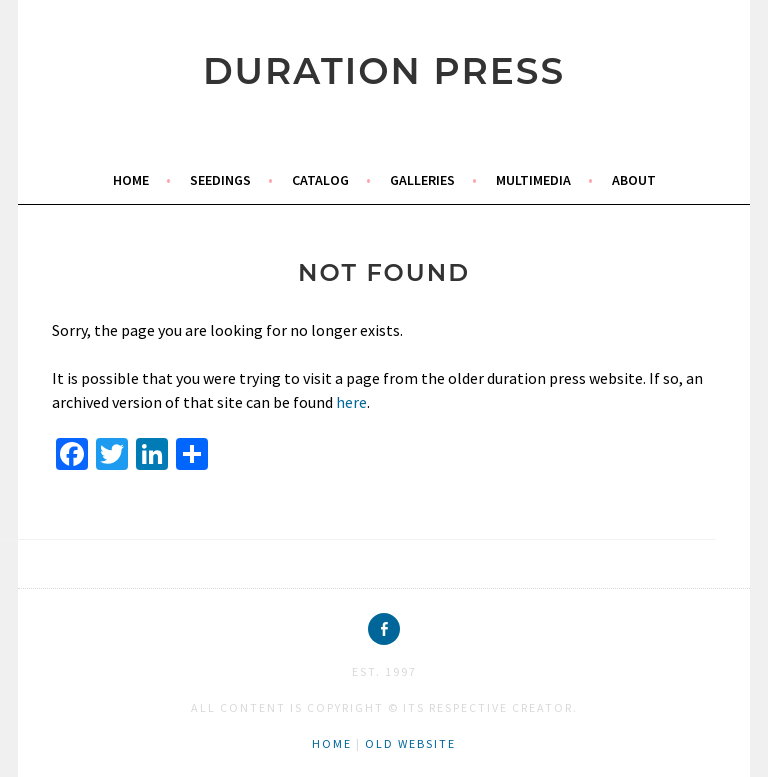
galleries (422, 180)
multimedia (533, 180)
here (351, 402)
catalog (320, 180)
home (131, 180)
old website (410, 743)
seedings (220, 180)
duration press (384, 71)
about (634, 180)
